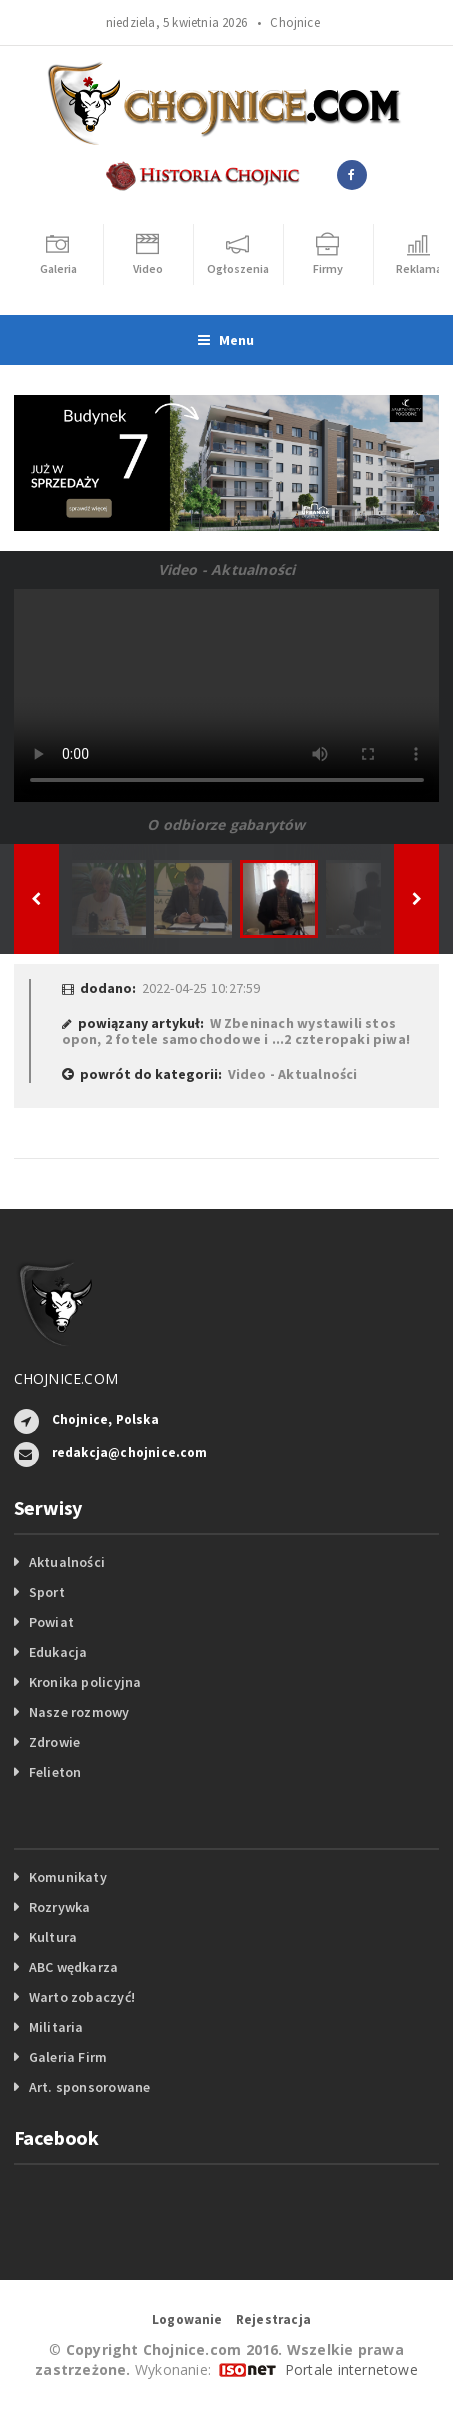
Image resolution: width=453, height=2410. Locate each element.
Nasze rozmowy (79, 1712)
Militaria (56, 2027)
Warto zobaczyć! (82, 1997)
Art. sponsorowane (90, 2087)
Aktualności (67, 1562)
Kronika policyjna (85, 1682)
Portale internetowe (351, 2369)
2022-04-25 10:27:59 (201, 988)
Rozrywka (60, 1907)
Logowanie (187, 2319)
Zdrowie (54, 1742)
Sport (47, 1592)
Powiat (51, 1622)
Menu (226, 340)
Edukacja (58, 1652)
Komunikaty (68, 1877)
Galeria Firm (68, 2057)
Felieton (55, 1772)
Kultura (53, 1937)
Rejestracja (273, 2319)
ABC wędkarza (74, 1967)
